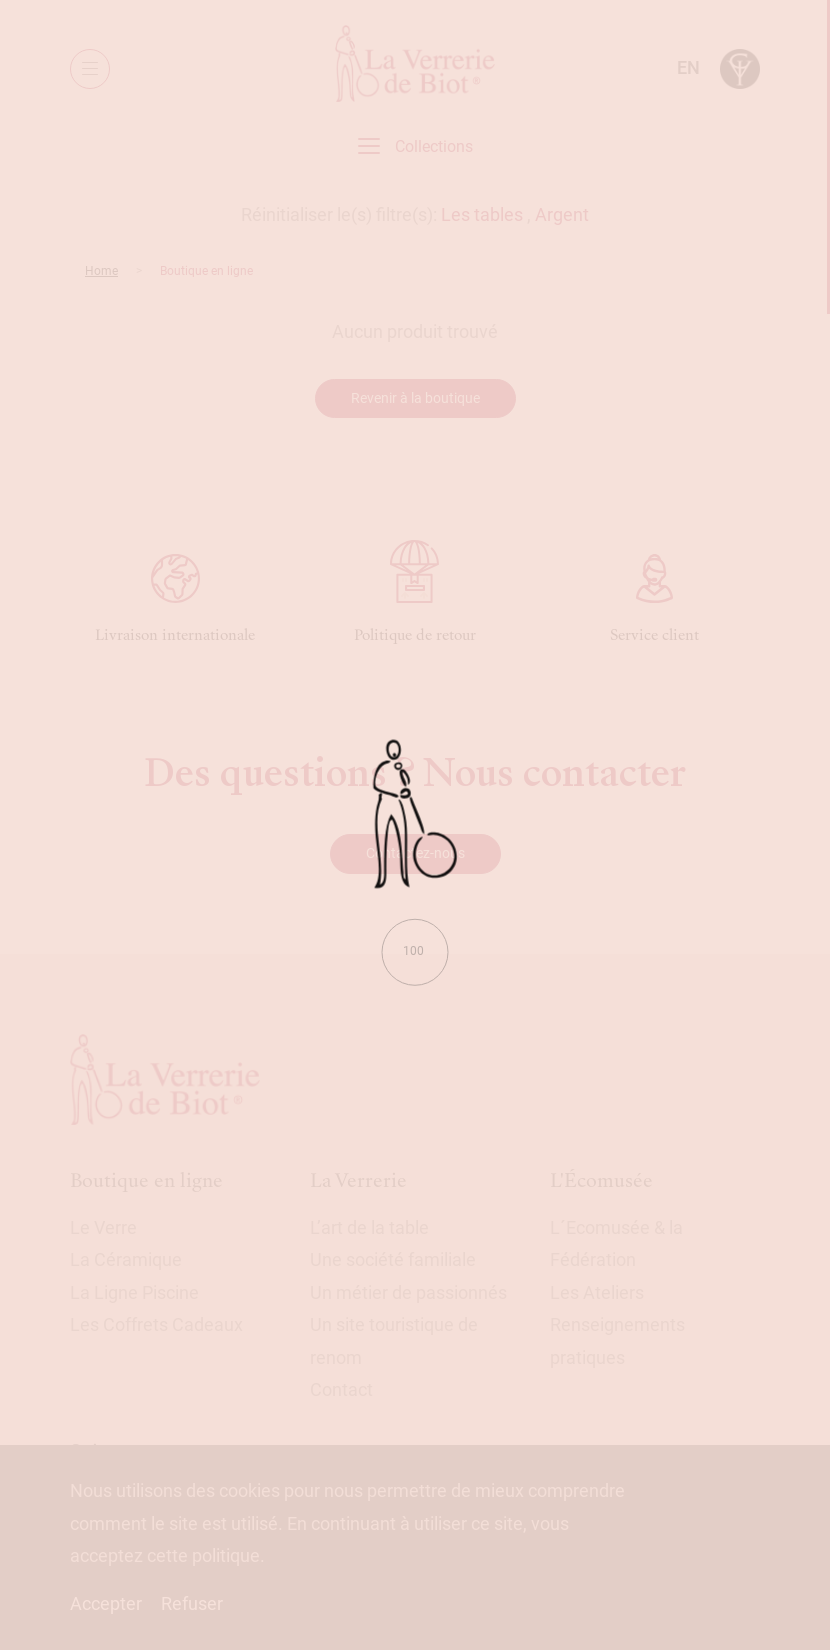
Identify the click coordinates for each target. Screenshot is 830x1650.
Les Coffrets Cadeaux (156, 1324)
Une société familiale (393, 1259)
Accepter (106, 1603)
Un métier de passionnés (408, 1292)
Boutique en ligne (146, 1180)
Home (101, 271)
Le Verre (103, 1227)
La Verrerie (358, 1180)
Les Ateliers (597, 1292)
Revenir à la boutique (415, 398)
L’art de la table (369, 1227)
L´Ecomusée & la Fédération (616, 1243)
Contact (341, 1389)
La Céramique (126, 1259)
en (688, 67)
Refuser (192, 1603)
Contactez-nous (415, 853)
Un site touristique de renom (394, 1340)
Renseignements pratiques (617, 1340)
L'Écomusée (601, 1180)
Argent (562, 214)
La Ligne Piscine (134, 1292)
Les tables (482, 214)
